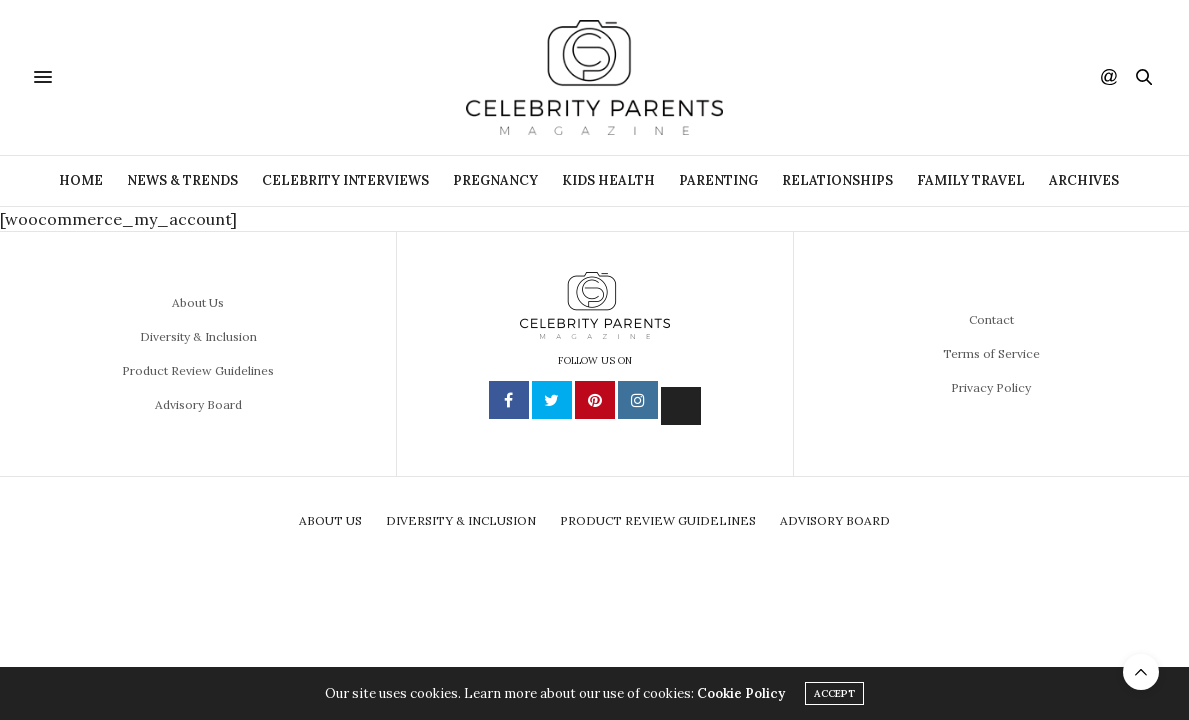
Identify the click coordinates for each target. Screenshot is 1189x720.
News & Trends (182, 180)
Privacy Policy (991, 387)
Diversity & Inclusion (198, 336)
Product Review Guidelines (198, 370)
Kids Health (608, 180)
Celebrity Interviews (345, 180)
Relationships (837, 180)
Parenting (718, 180)
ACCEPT (834, 693)
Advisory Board (198, 404)
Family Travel (971, 180)
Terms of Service (991, 353)
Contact (991, 319)
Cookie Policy (741, 693)
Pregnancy (495, 180)
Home (81, 180)
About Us (198, 302)
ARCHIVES (1084, 180)
